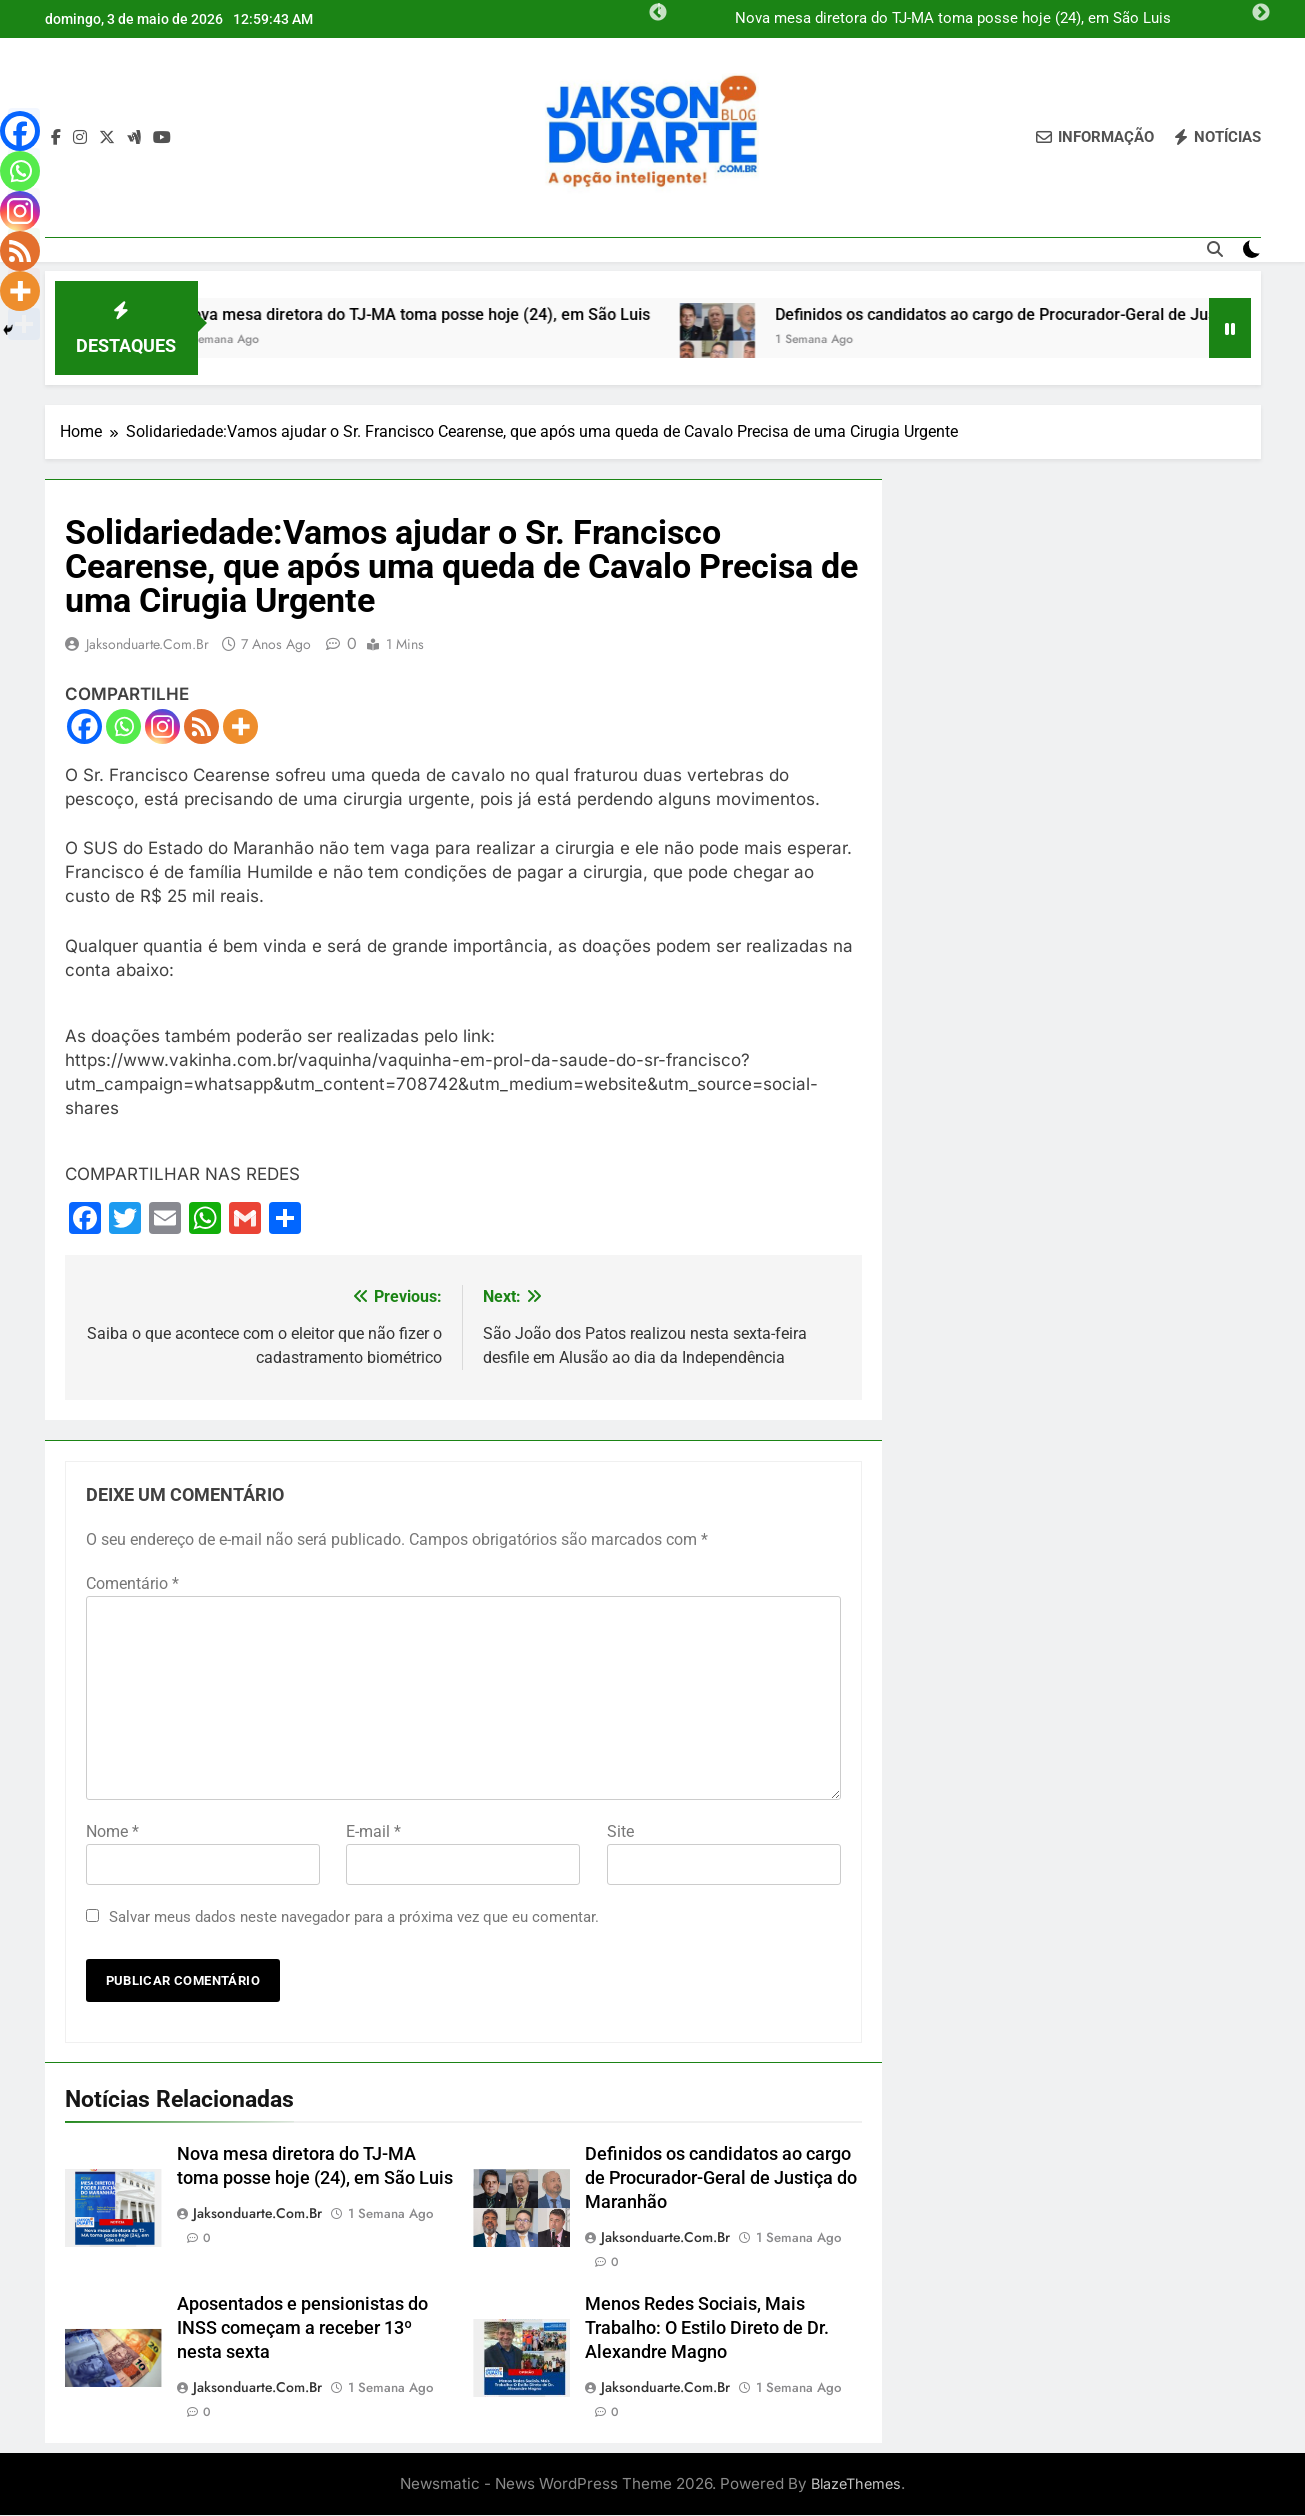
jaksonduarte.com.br (147, 645)
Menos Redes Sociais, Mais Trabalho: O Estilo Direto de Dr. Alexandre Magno (707, 2329)
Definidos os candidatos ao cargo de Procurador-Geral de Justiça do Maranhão (721, 2179)
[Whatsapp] (123, 727)
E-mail (373, 1832)
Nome (112, 1832)
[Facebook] (84, 727)
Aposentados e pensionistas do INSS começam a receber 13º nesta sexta (302, 2329)
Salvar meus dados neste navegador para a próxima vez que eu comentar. (354, 1918)
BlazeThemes (856, 2484)
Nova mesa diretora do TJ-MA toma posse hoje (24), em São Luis (953, 19)
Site (620, 1832)
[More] (240, 727)
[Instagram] (162, 727)
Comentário (132, 1584)
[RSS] (201, 727)
